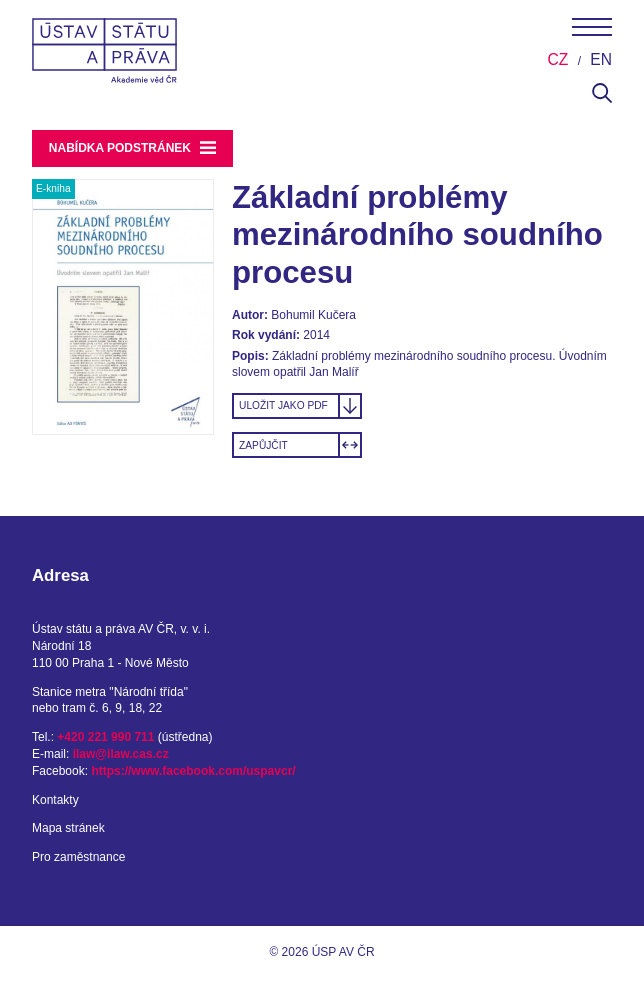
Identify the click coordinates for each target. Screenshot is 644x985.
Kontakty (55, 800)
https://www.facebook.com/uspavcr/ (193, 771)
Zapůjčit (263, 445)
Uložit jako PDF (283, 405)
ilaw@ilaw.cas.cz (121, 754)
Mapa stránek (68, 828)
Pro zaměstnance (78, 857)
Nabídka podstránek (133, 148)
